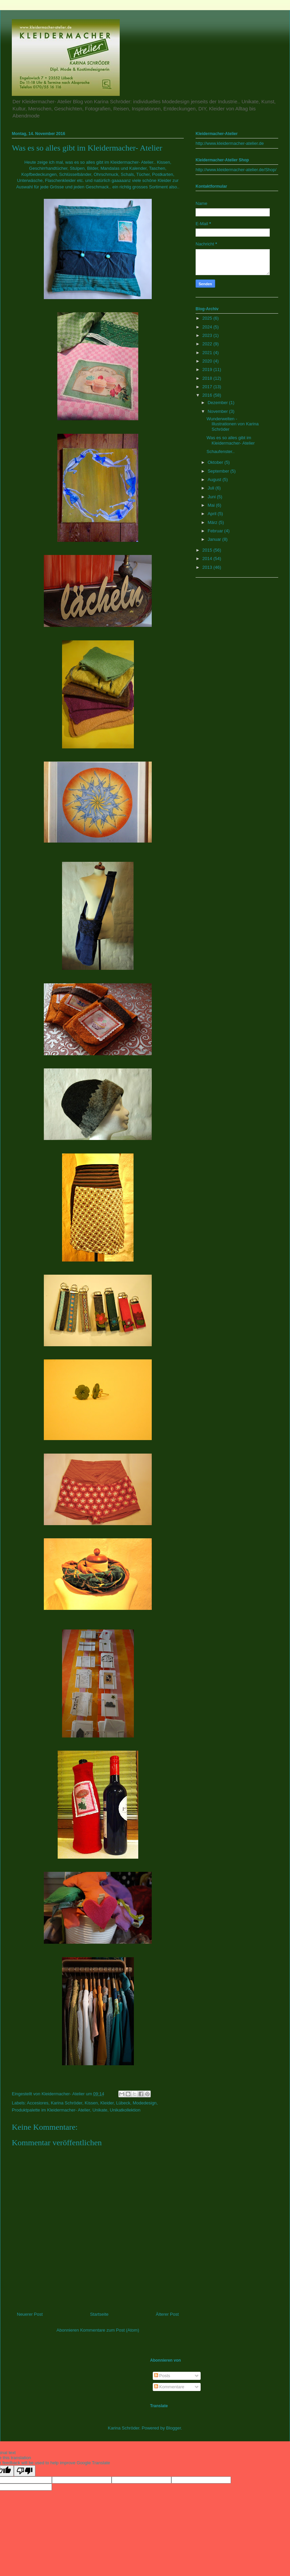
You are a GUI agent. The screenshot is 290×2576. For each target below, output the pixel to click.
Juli (211, 487)
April (213, 513)
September (219, 471)
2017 (207, 386)
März (213, 522)
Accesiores (38, 2102)
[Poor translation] (24, 2470)
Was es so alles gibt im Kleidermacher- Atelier (230, 440)
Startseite (99, 2314)
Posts (162, 2375)
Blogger (173, 2428)
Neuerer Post (30, 2314)
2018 (207, 378)
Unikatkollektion (125, 2110)
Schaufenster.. (220, 451)
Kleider (107, 2102)
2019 (207, 369)
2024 (207, 326)
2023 (207, 335)
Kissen (91, 2102)
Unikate (99, 2110)
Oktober (216, 462)
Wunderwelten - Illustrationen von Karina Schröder (232, 424)
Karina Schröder (66, 2102)
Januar (215, 539)
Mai (212, 505)
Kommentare (169, 2386)
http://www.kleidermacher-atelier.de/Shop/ (236, 169)
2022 (207, 343)
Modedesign (145, 2102)
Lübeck (123, 2102)
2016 (207, 395)
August (215, 479)
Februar (216, 530)
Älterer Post (167, 2314)
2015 (207, 550)
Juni (212, 496)
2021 (207, 352)
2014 (207, 558)
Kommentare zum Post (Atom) (109, 2330)
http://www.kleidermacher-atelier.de (230, 143)
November (218, 411)
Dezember (218, 402)
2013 (207, 567)
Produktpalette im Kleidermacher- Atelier (51, 2110)
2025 (207, 318)
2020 (207, 361)
